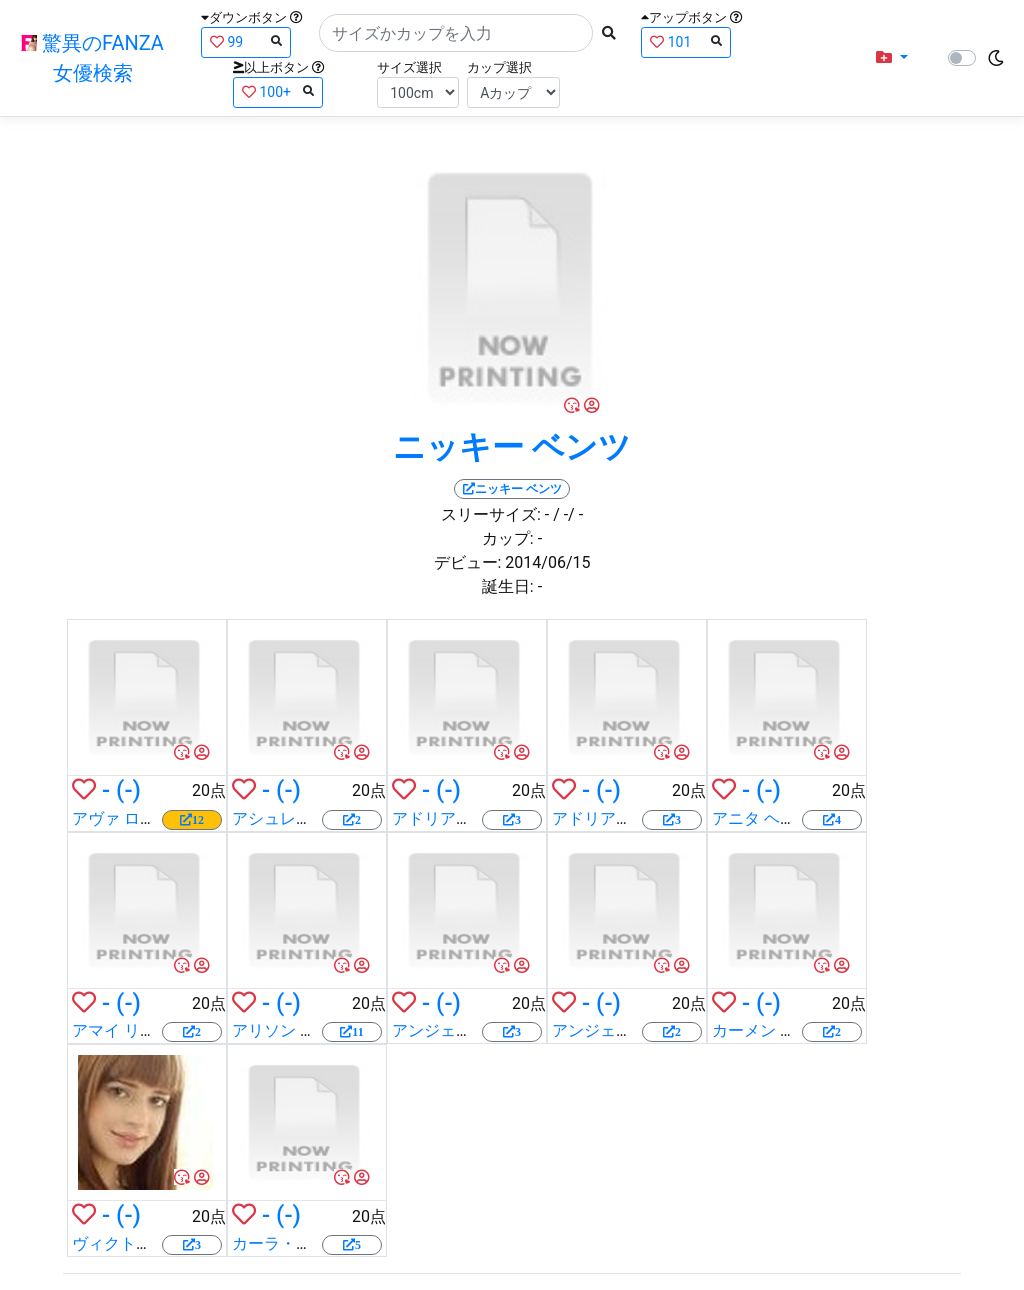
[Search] (456, 33)
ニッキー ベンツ (512, 447)
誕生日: (508, 586)
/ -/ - (568, 514)
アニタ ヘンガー (770, 818)
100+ (278, 91)
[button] (892, 58)
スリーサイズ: (491, 514)
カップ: (508, 538)
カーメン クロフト (778, 1030)
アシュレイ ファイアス (314, 818)
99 (246, 41)
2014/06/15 (547, 562)
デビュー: (468, 562)
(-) (128, 790)
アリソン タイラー (298, 1030)
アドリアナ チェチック (474, 818)
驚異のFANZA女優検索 (92, 58)
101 (686, 41)
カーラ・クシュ (288, 1243)
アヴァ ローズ (122, 818)
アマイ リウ (114, 1030)
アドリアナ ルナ (610, 818)
